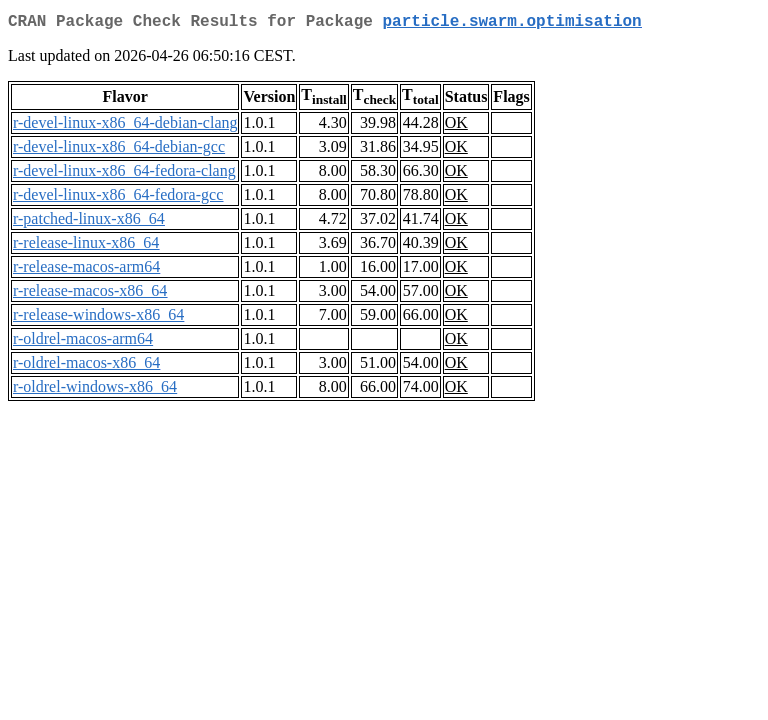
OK (456, 126)
